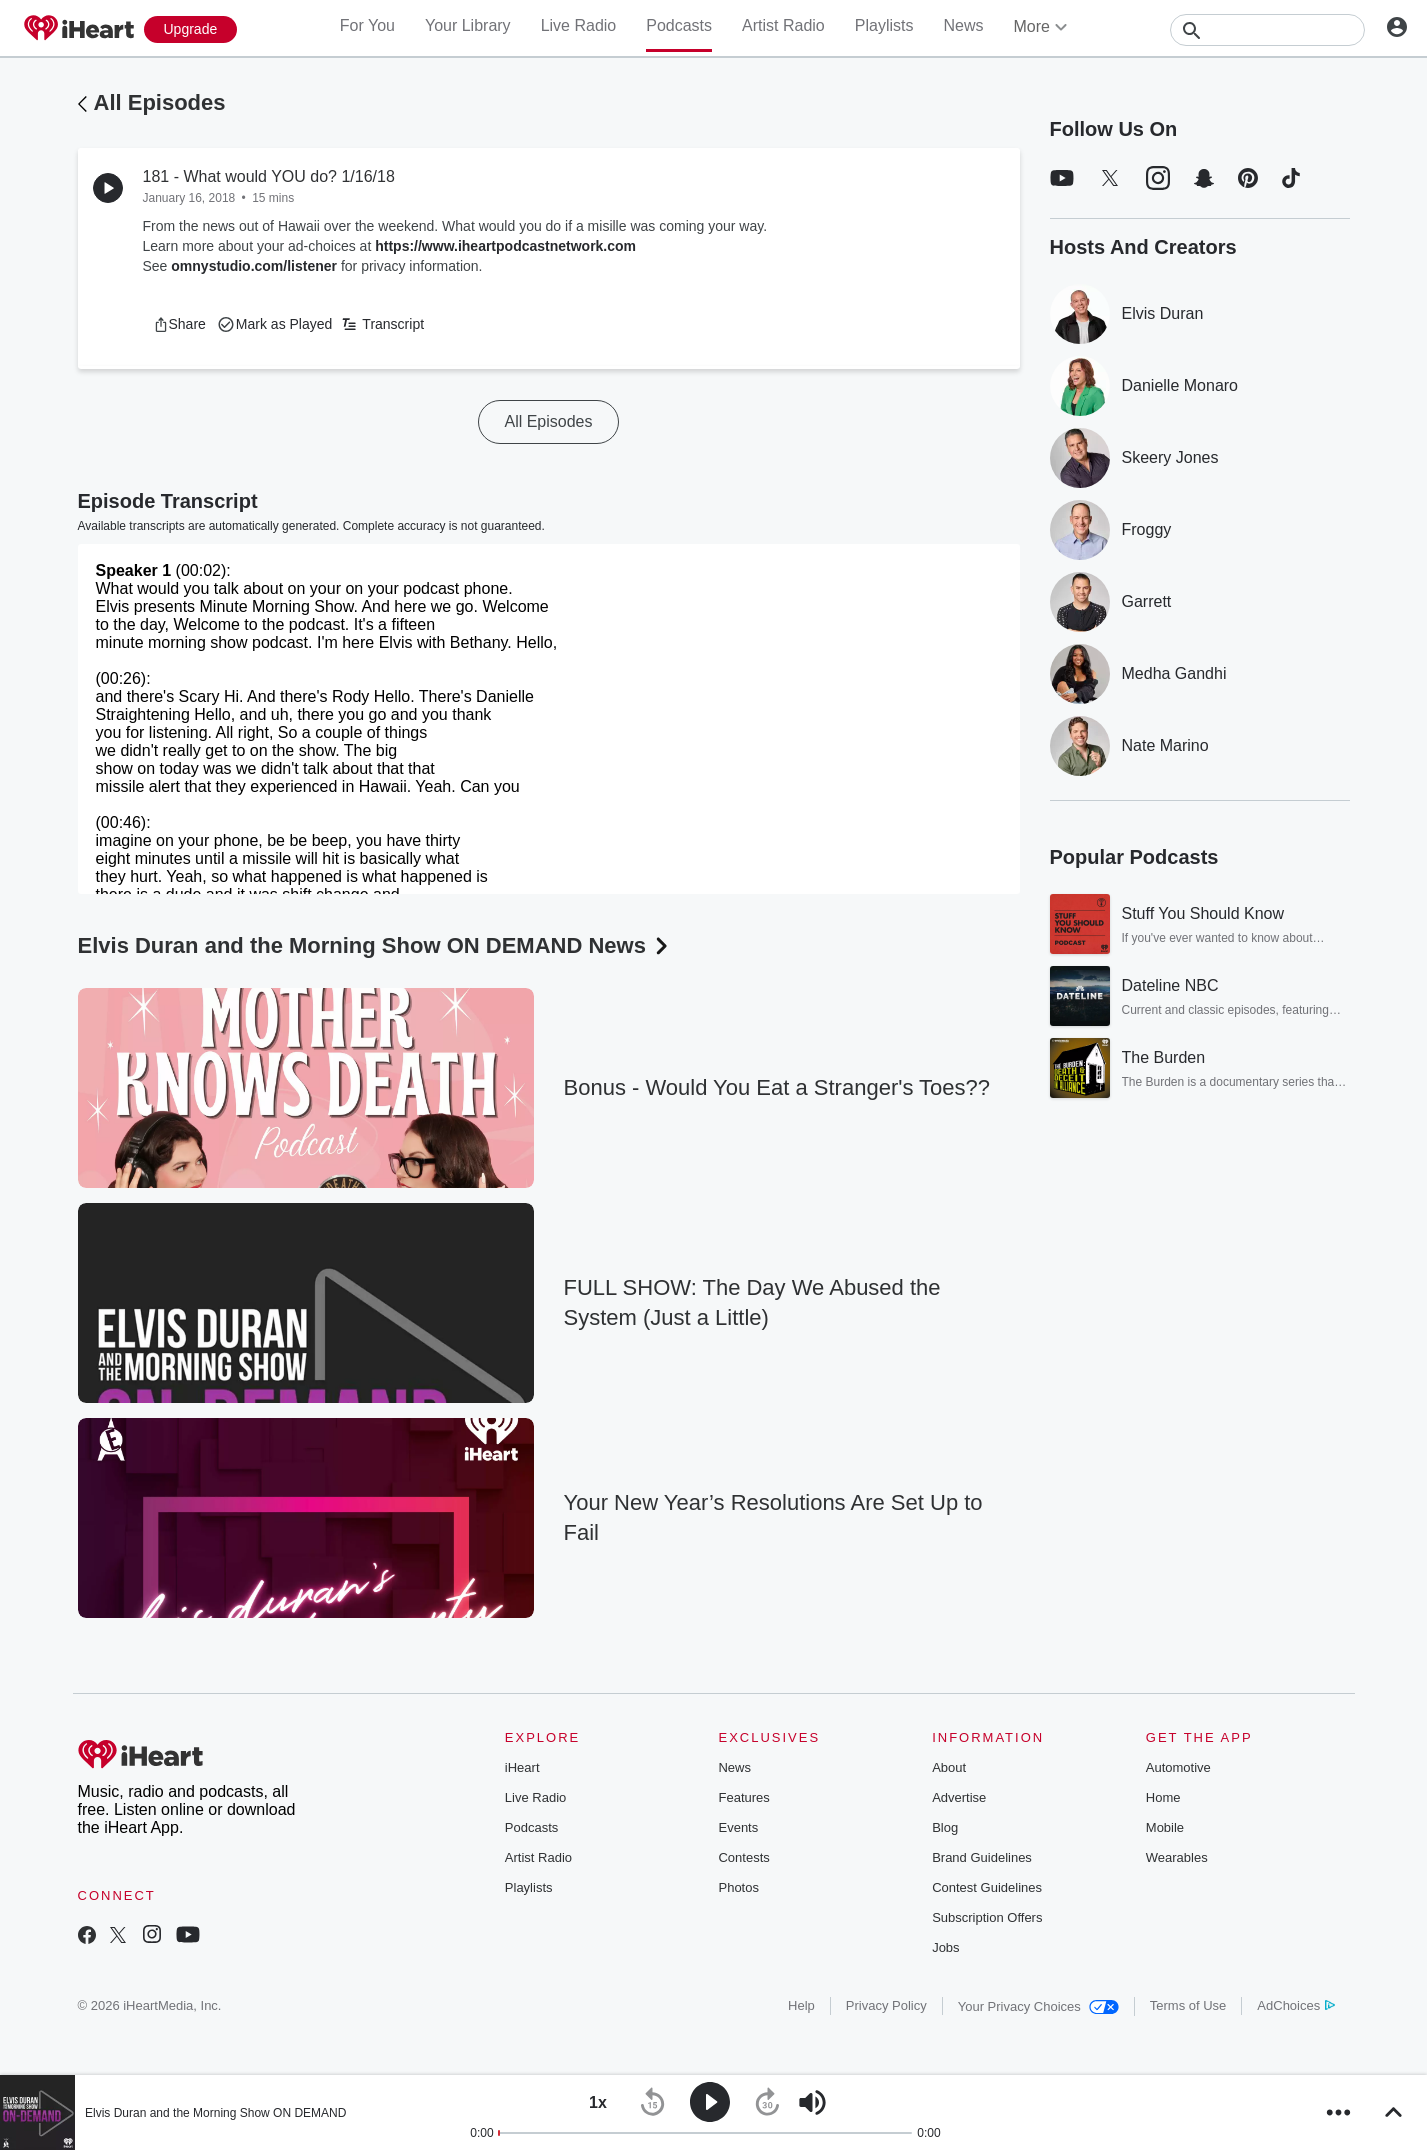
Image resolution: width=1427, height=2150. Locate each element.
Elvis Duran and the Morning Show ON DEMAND (215, 2113)
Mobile (1165, 1827)
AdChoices (1295, 2005)
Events (738, 1827)
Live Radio (579, 25)
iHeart (522, 1767)
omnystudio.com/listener (254, 266)
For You (367, 25)
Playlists (884, 25)
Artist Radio (783, 25)
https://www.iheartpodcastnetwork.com (505, 246)
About (949, 1767)
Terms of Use (1188, 2005)
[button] (179, 324)
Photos (738, 1887)
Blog (945, 1827)
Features (743, 1797)
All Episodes (160, 102)
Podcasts (679, 25)
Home (1163, 1797)
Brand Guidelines (982, 1857)
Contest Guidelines (987, 1887)
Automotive (1178, 1767)
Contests (743, 1857)
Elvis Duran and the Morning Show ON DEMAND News (375, 945)
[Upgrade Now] (191, 29)
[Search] (1267, 30)
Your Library (468, 25)
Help (801, 2005)
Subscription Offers (987, 1917)
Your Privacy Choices (1038, 2006)
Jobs (945, 1947)
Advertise (959, 1797)
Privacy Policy (886, 2005)
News (963, 25)
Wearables (1177, 1857)
